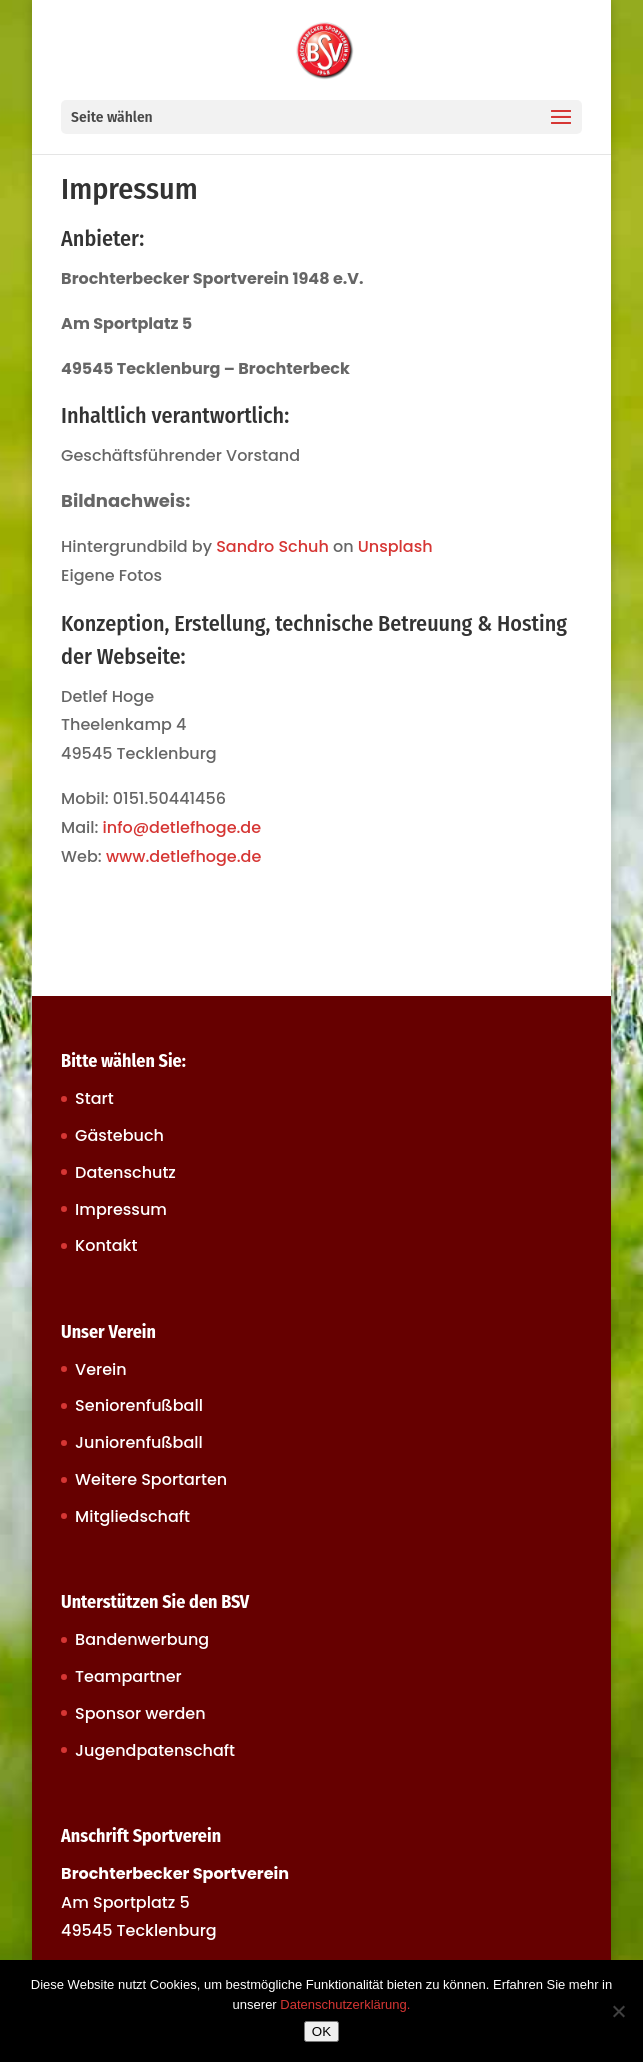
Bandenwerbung (142, 1639)
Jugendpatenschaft (155, 1750)
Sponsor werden (140, 1713)
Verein (101, 1369)
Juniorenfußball (139, 1442)
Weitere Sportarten (151, 1479)
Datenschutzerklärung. (345, 2004)
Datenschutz (125, 1172)
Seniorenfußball (139, 1405)
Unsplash (395, 546)
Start (94, 1098)
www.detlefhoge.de (183, 856)
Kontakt (106, 1245)
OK (321, 2031)
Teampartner (128, 1676)
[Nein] (618, 2011)
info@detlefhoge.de (182, 827)
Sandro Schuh (272, 546)
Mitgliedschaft (132, 1516)
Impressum (121, 1209)
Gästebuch (119, 1135)
